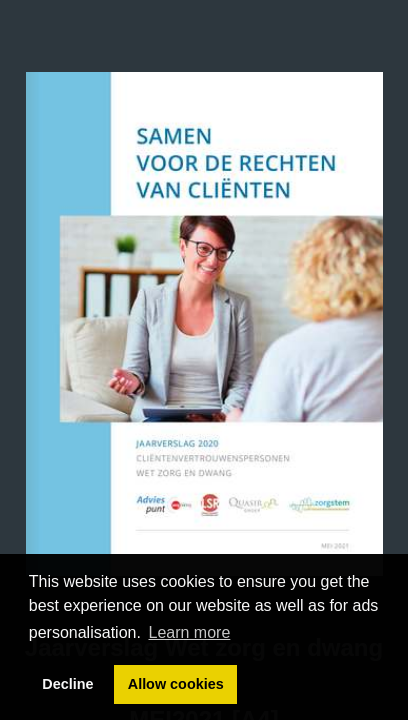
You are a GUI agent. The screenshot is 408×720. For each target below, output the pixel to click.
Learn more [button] (190, 632)
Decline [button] (67, 684)
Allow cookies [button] (176, 684)
